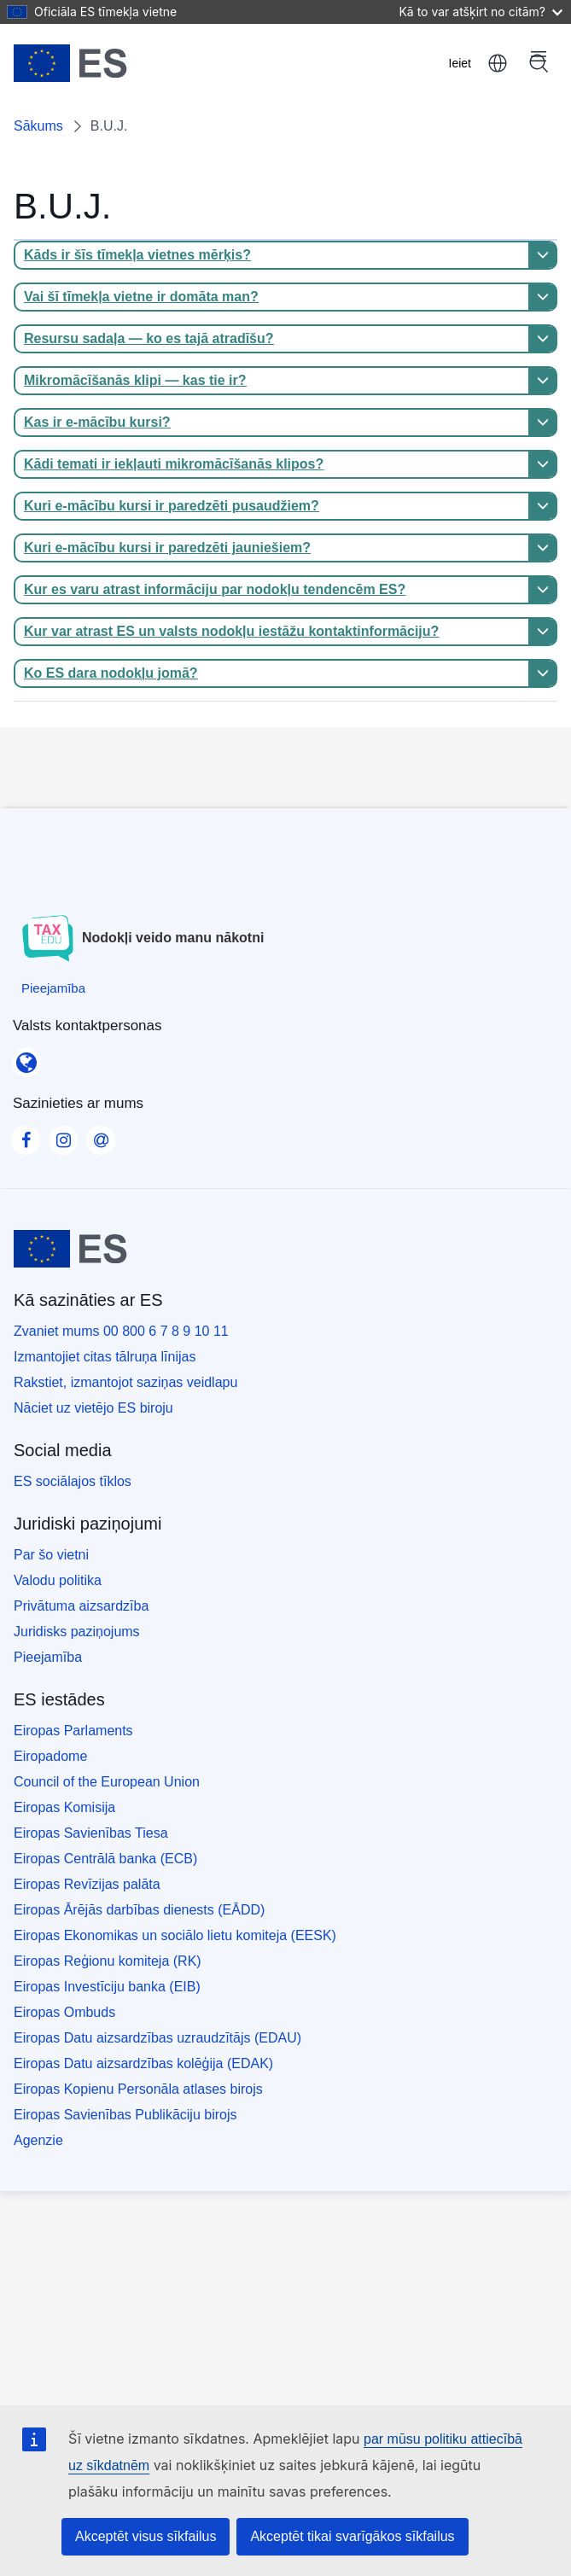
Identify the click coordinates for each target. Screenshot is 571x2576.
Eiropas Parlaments (73, 1730)
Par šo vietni (51, 1554)
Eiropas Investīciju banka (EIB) (107, 1986)
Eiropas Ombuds (64, 2012)
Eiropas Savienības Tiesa (91, 1833)
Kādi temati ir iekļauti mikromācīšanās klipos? (173, 464)
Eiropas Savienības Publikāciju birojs (125, 2114)
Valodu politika (58, 1580)
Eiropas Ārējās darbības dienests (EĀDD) (139, 1910)
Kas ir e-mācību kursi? (97, 422)
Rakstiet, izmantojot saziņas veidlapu (125, 1382)
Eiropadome (50, 1756)
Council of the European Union (107, 1782)
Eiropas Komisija (64, 1807)
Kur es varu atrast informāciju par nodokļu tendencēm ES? (214, 589)
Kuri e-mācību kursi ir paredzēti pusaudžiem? (171, 505)
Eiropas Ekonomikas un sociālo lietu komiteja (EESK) (175, 1935)
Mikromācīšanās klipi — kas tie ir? (135, 380)
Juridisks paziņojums (77, 1631)
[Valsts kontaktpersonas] (26, 1057)
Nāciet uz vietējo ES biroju (93, 1408)
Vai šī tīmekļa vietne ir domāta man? (141, 296)
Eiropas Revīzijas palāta (87, 1884)
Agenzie (38, 2140)
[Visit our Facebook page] (26, 1135)
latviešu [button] (497, 63)
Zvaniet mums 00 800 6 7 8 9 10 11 (121, 1331)
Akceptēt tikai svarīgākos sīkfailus (352, 2536)
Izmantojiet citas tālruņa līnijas (104, 1356)
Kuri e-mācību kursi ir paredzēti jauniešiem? (167, 547)
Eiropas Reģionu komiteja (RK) (107, 1961)
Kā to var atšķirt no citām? (480, 11)
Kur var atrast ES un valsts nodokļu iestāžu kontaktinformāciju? (231, 631)
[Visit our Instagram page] (63, 1135)
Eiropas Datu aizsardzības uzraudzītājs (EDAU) (157, 2038)
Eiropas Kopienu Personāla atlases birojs (138, 2089)
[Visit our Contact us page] (101, 1135)
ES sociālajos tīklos (72, 1481)
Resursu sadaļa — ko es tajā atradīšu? (149, 338)
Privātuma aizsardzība (81, 1606)
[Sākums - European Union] (70, 63)
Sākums (38, 126)
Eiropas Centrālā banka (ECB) (105, 1858)
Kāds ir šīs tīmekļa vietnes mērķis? (137, 255)
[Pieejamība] (53, 988)
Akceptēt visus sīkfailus (145, 2536)
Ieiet (460, 63)
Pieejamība (48, 1657)
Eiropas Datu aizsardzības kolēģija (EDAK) (143, 2063)
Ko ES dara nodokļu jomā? (111, 673)
